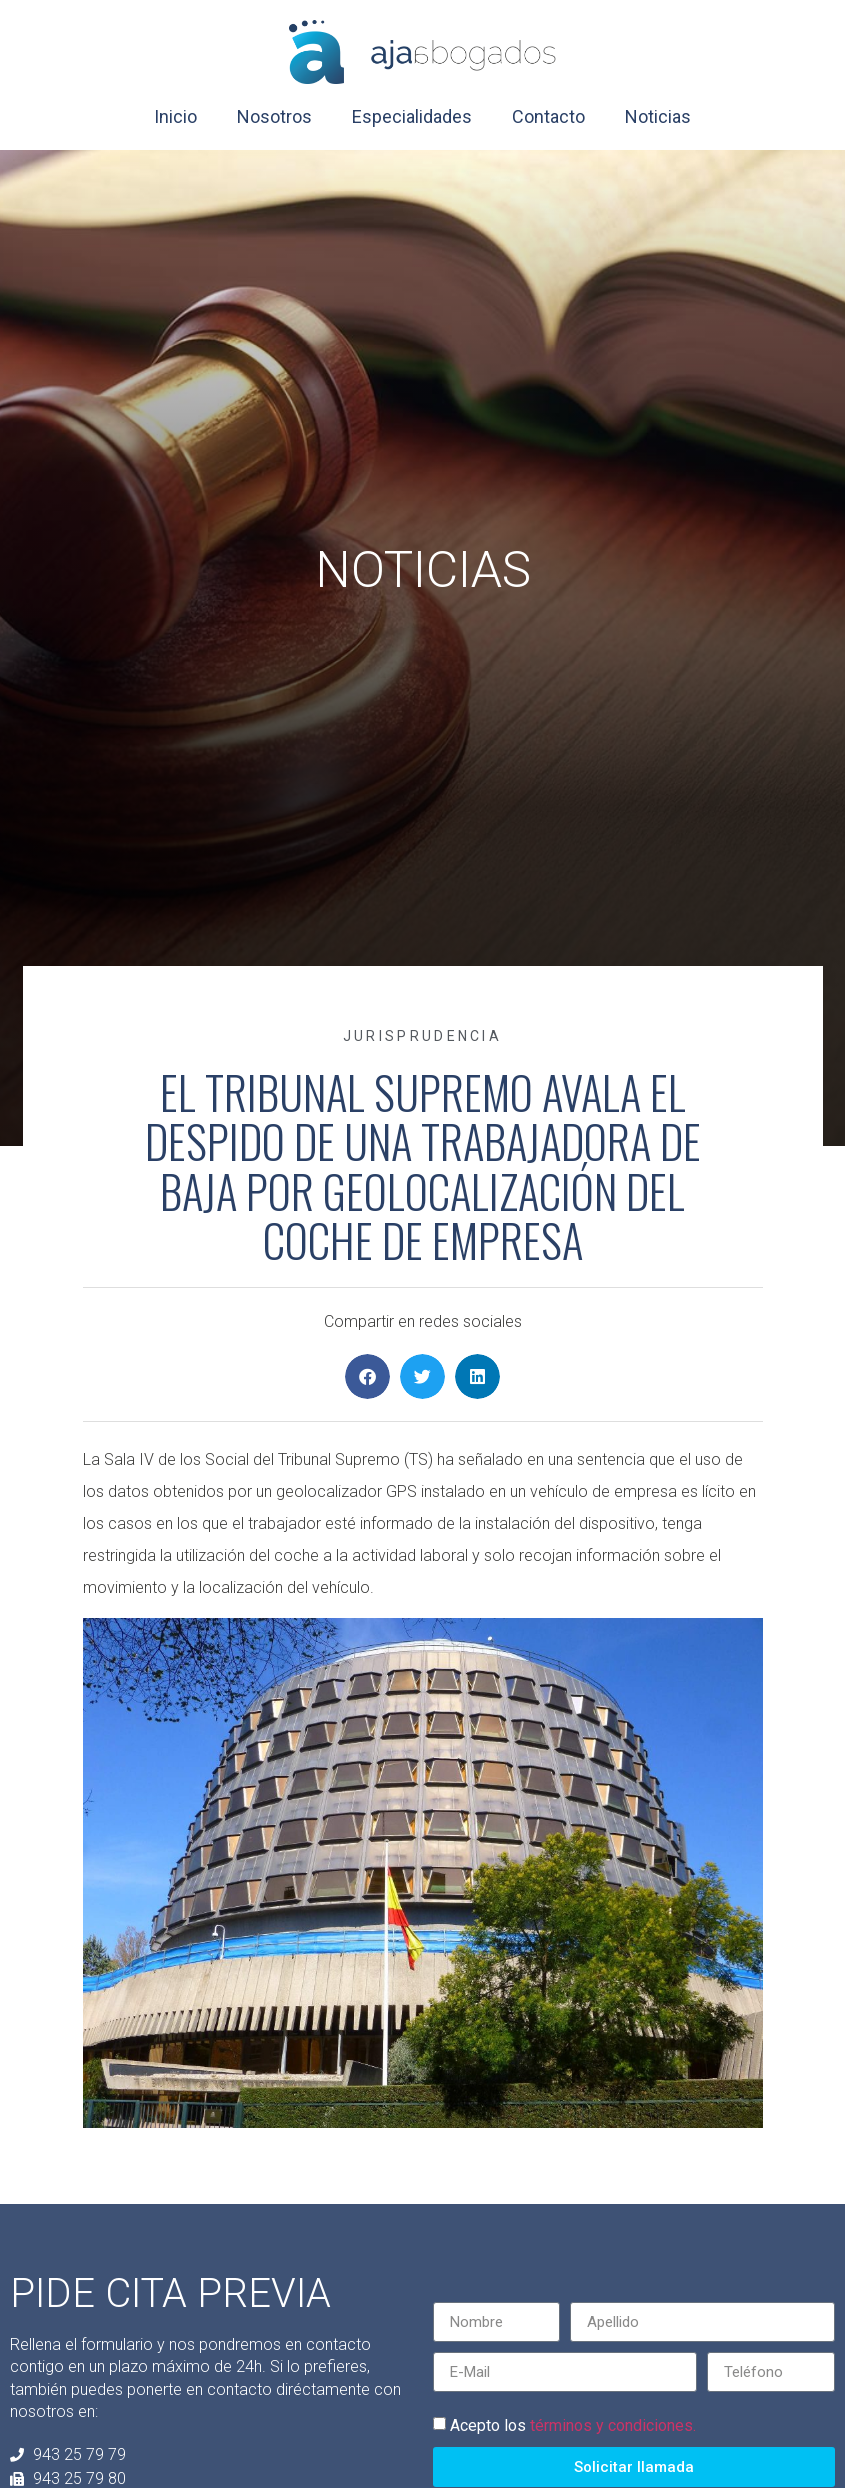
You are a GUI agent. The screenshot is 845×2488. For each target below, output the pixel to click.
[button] (367, 1376)
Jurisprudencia (422, 1036)
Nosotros (274, 116)
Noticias (658, 116)
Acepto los (573, 2425)
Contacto (548, 116)
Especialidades (412, 116)
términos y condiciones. (613, 2425)
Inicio (175, 116)
